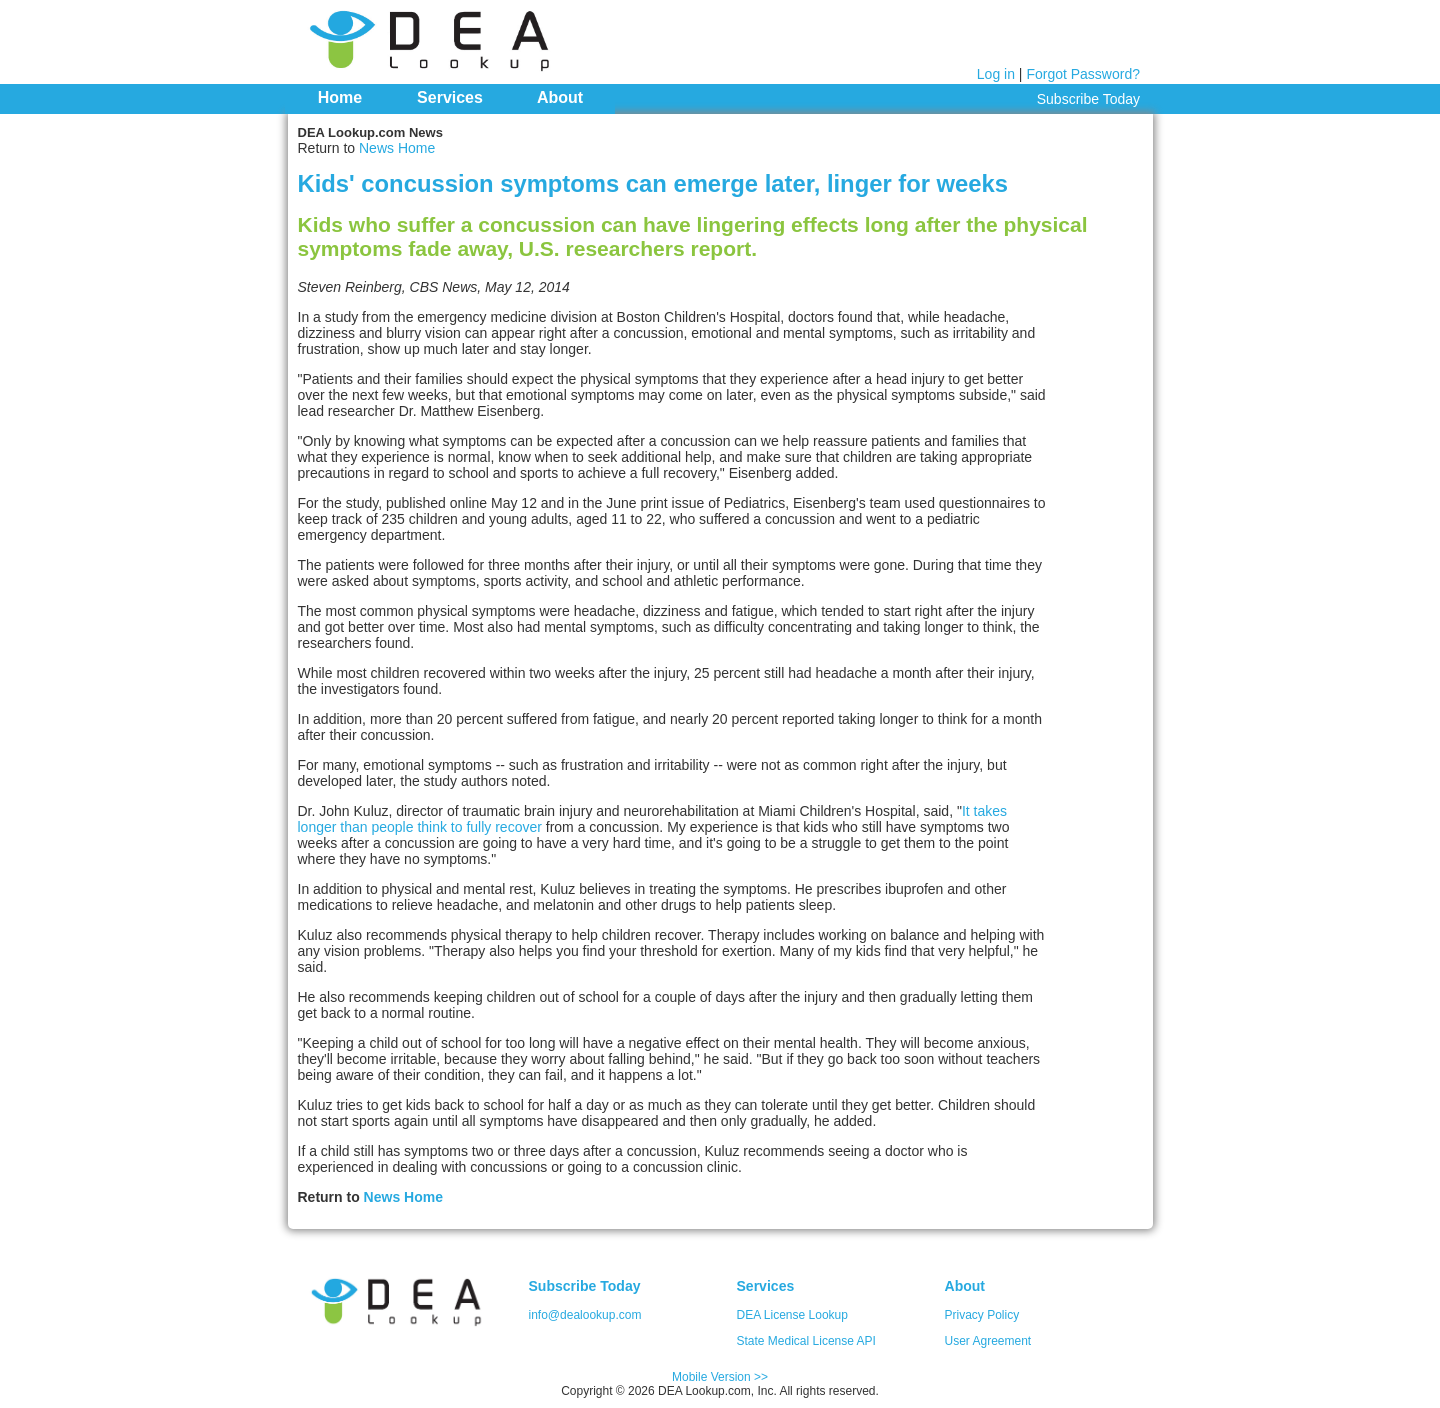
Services (450, 97)
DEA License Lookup (792, 1315)
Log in (996, 74)
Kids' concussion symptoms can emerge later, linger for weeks (653, 183)
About (560, 97)
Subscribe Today (1088, 99)
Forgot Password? (1083, 74)
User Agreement (988, 1341)
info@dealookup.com (585, 1315)
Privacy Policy (982, 1315)
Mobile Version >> (720, 1377)
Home (340, 97)
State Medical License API (806, 1341)
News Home (397, 148)
